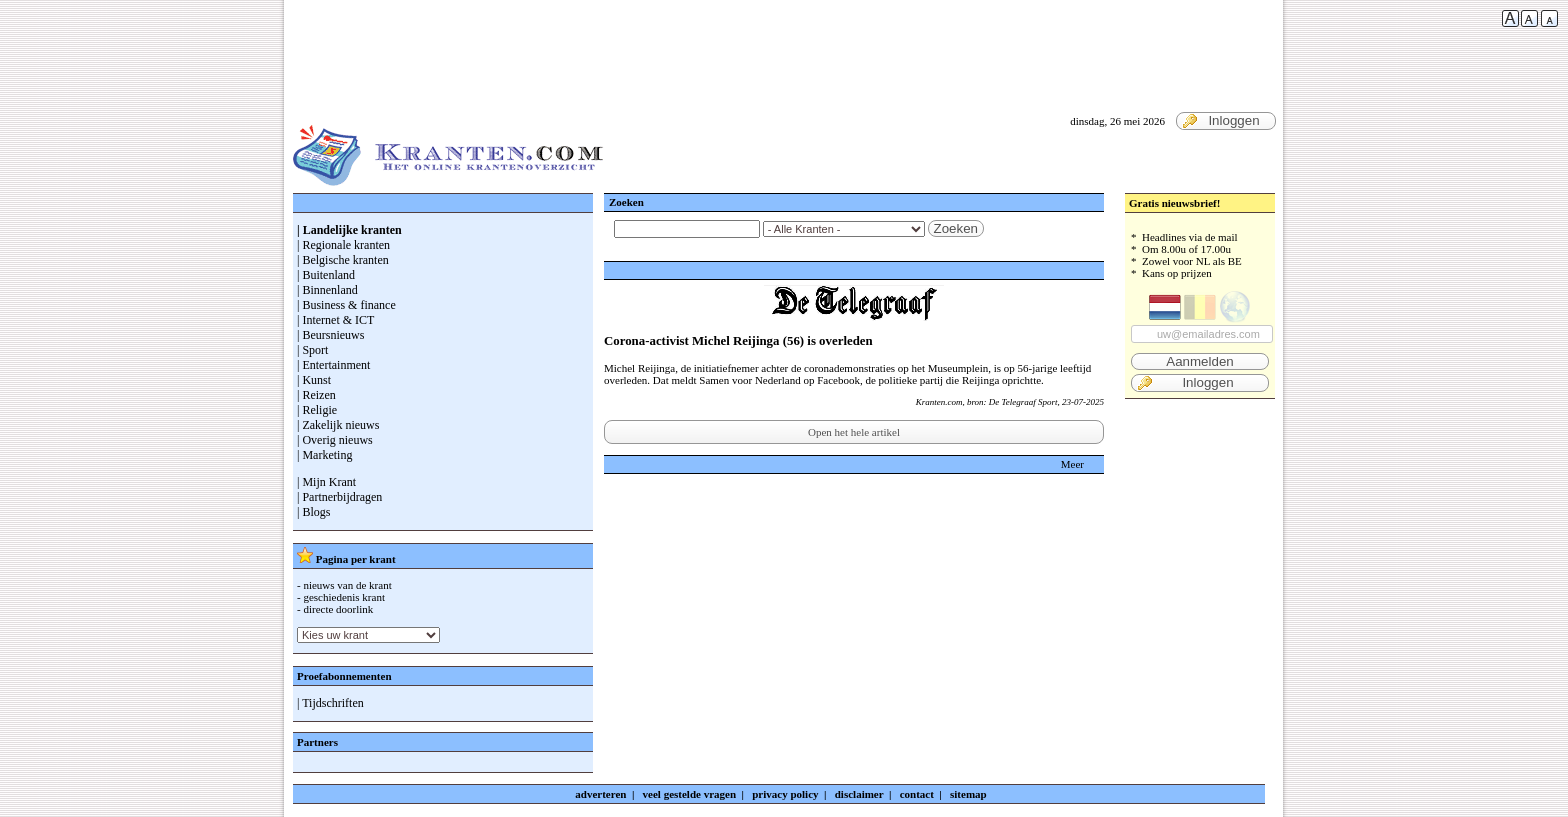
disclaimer (859, 794)
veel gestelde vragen (689, 794)
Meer (1072, 464)
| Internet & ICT (335, 320)
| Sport (312, 350)
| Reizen (316, 395)
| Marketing (324, 455)
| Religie (317, 410)
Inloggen (1221, 121)
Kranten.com (939, 402)
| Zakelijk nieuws (338, 425)
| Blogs (313, 512)
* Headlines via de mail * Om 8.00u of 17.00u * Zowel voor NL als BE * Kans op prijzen (1200, 311)
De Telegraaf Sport (1023, 402)
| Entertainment (333, 365)
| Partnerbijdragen (339, 497)
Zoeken (956, 228)
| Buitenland (326, 275)
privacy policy (785, 794)
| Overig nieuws (335, 440)
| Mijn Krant (326, 482)
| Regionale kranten (343, 245)
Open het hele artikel (854, 432)
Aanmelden (1199, 361)
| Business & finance (346, 305)
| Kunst (314, 380)
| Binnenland (327, 290)
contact (917, 794)
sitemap (968, 794)
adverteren (600, 794)
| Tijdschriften (330, 703)
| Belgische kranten (343, 260)
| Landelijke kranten (349, 230)
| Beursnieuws (330, 335)
